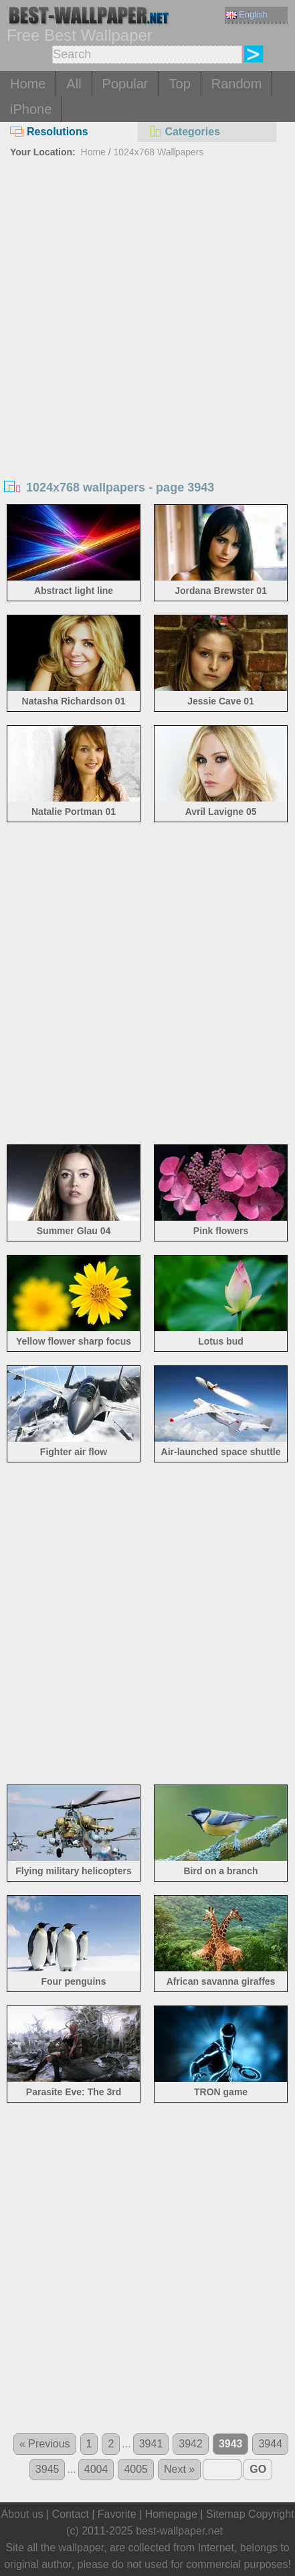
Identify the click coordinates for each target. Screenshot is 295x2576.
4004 (96, 2469)
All (73, 83)
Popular (125, 83)
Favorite (117, 2514)
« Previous (44, 2443)
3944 (270, 2443)
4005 (136, 2469)
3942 (191, 2443)
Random (236, 83)
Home (27, 83)
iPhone (31, 109)
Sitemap (225, 2514)
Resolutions (49, 131)
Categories (184, 131)
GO (258, 2469)
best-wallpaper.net (179, 2530)
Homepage (171, 2514)
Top (180, 83)
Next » (179, 2469)
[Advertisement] (147, 316)
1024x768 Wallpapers (159, 152)
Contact (70, 2514)
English (247, 14)
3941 (151, 2443)
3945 (47, 2469)
